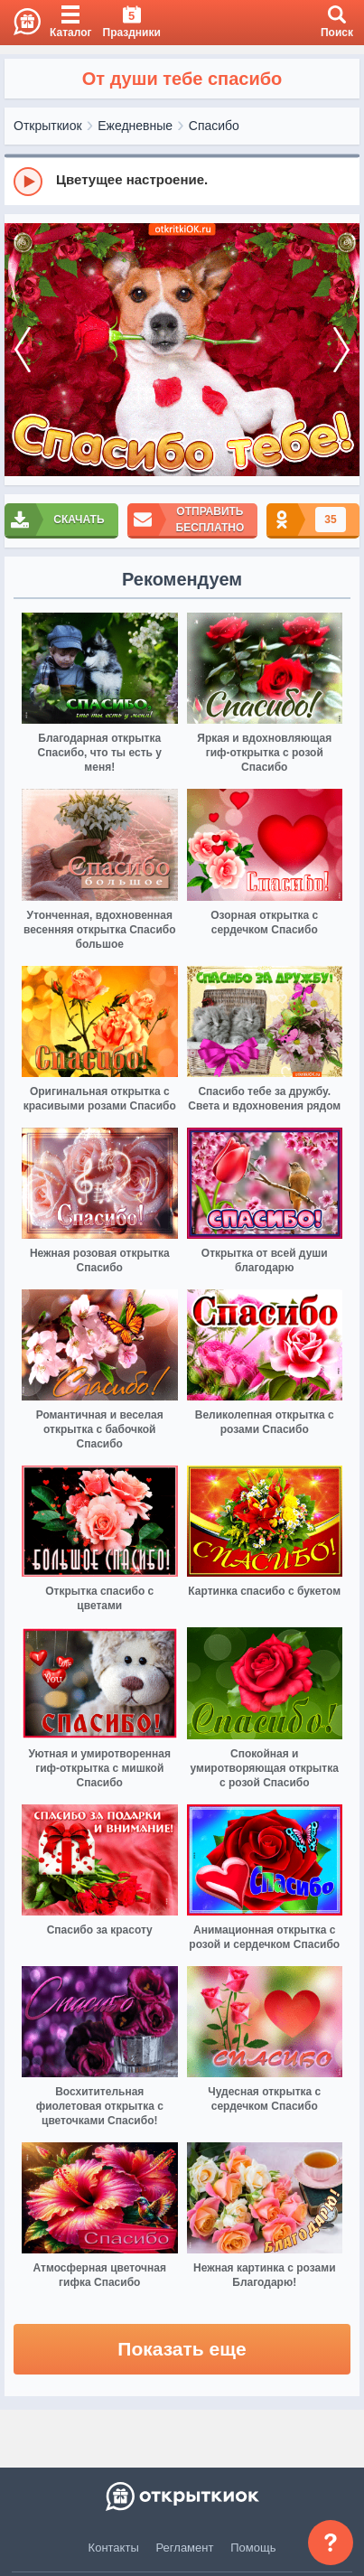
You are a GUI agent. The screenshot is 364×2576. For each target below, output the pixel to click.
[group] (182, 180)
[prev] (22, 350)
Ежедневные (135, 125)
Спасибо (214, 125)
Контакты (114, 2547)
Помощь (252, 2547)
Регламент (185, 2547)
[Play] (28, 181)
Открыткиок (48, 125)
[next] (341, 350)
